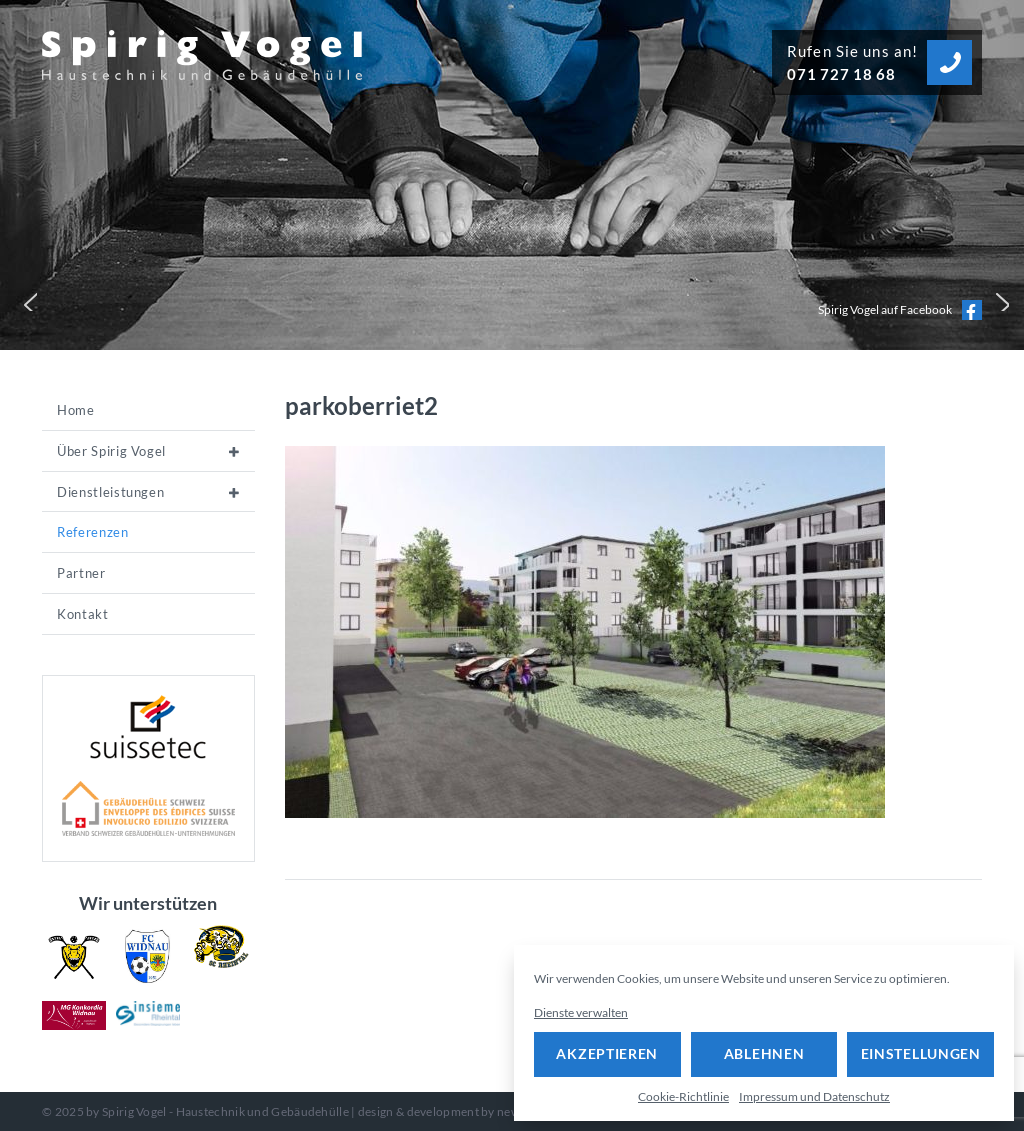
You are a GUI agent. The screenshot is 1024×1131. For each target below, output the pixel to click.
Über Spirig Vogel (111, 451)
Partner (81, 573)
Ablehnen (764, 1053)
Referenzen (93, 532)
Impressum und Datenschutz (814, 1096)
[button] (26, 300)
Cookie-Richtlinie (683, 1096)
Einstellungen (921, 1053)
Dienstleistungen (110, 492)
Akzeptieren (607, 1053)
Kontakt (83, 614)
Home (76, 410)
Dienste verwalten (581, 1012)
